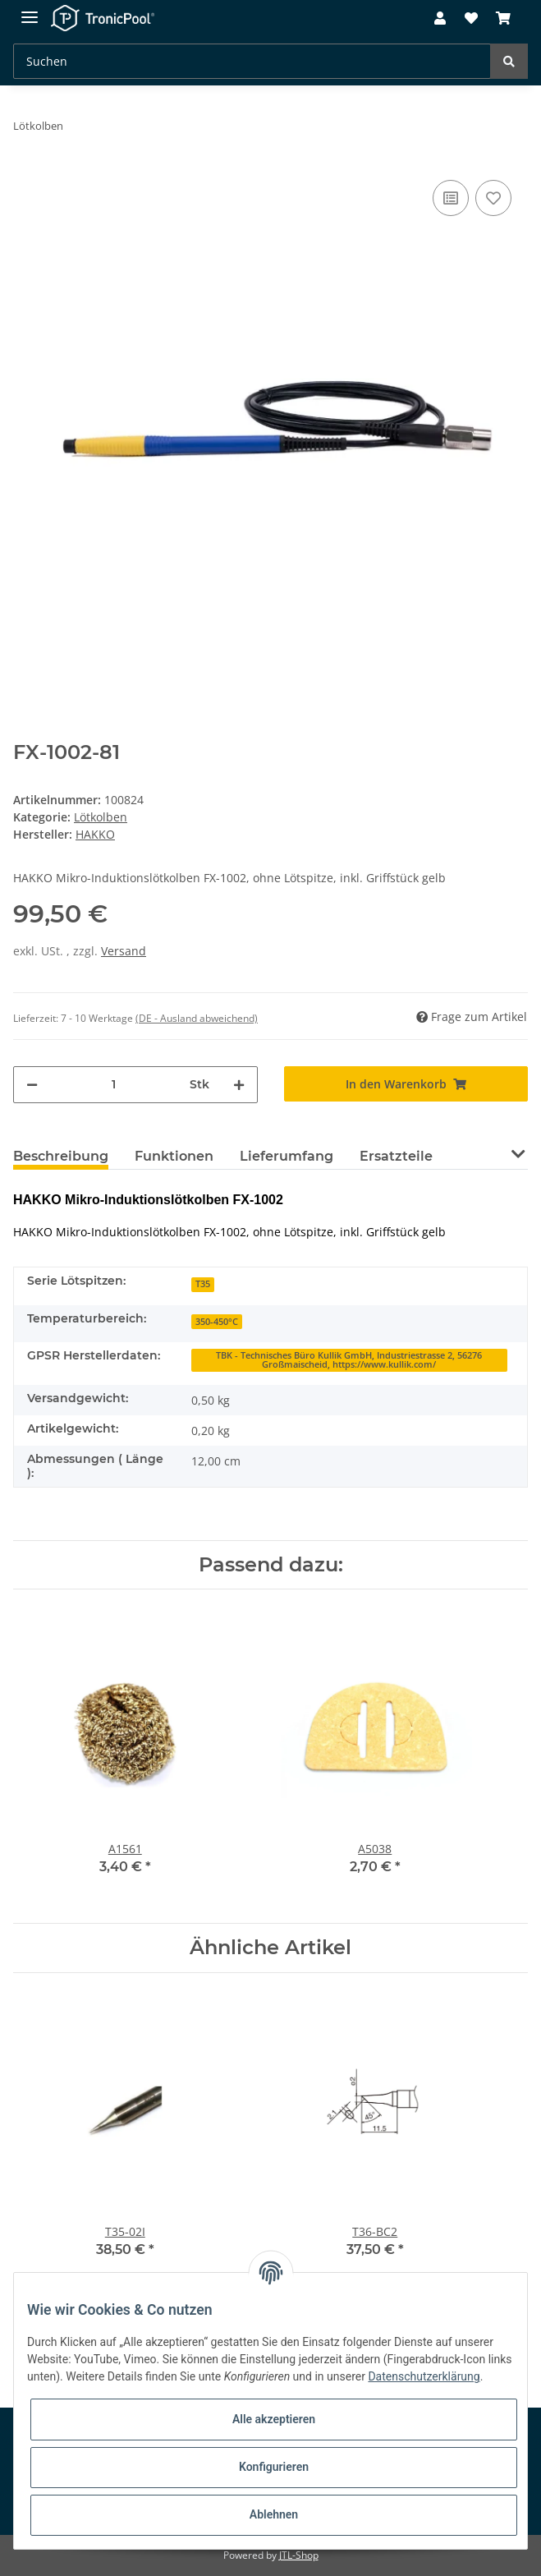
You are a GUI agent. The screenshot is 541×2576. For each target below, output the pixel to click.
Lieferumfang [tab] (286, 1156)
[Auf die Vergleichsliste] (451, 198)
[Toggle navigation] (29, 10)
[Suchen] (252, 61)
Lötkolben (100, 817)
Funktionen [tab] (174, 1156)
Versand (123, 951)
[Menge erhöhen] (239, 1084)
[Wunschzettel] (470, 19)
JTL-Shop (299, 2555)
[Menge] (113, 1084)
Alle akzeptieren (273, 2419)
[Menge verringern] (32, 1084)
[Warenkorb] (503, 19)
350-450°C (216, 1321)
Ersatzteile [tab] (396, 1156)
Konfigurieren (274, 2466)
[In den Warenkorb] (406, 1084)
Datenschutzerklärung (423, 2376)
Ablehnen (274, 2514)
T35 (202, 1284)
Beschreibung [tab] (60, 1156)
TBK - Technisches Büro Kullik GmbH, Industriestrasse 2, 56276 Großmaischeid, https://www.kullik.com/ (349, 1360)
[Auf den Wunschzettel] (493, 198)
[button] (440, 19)
